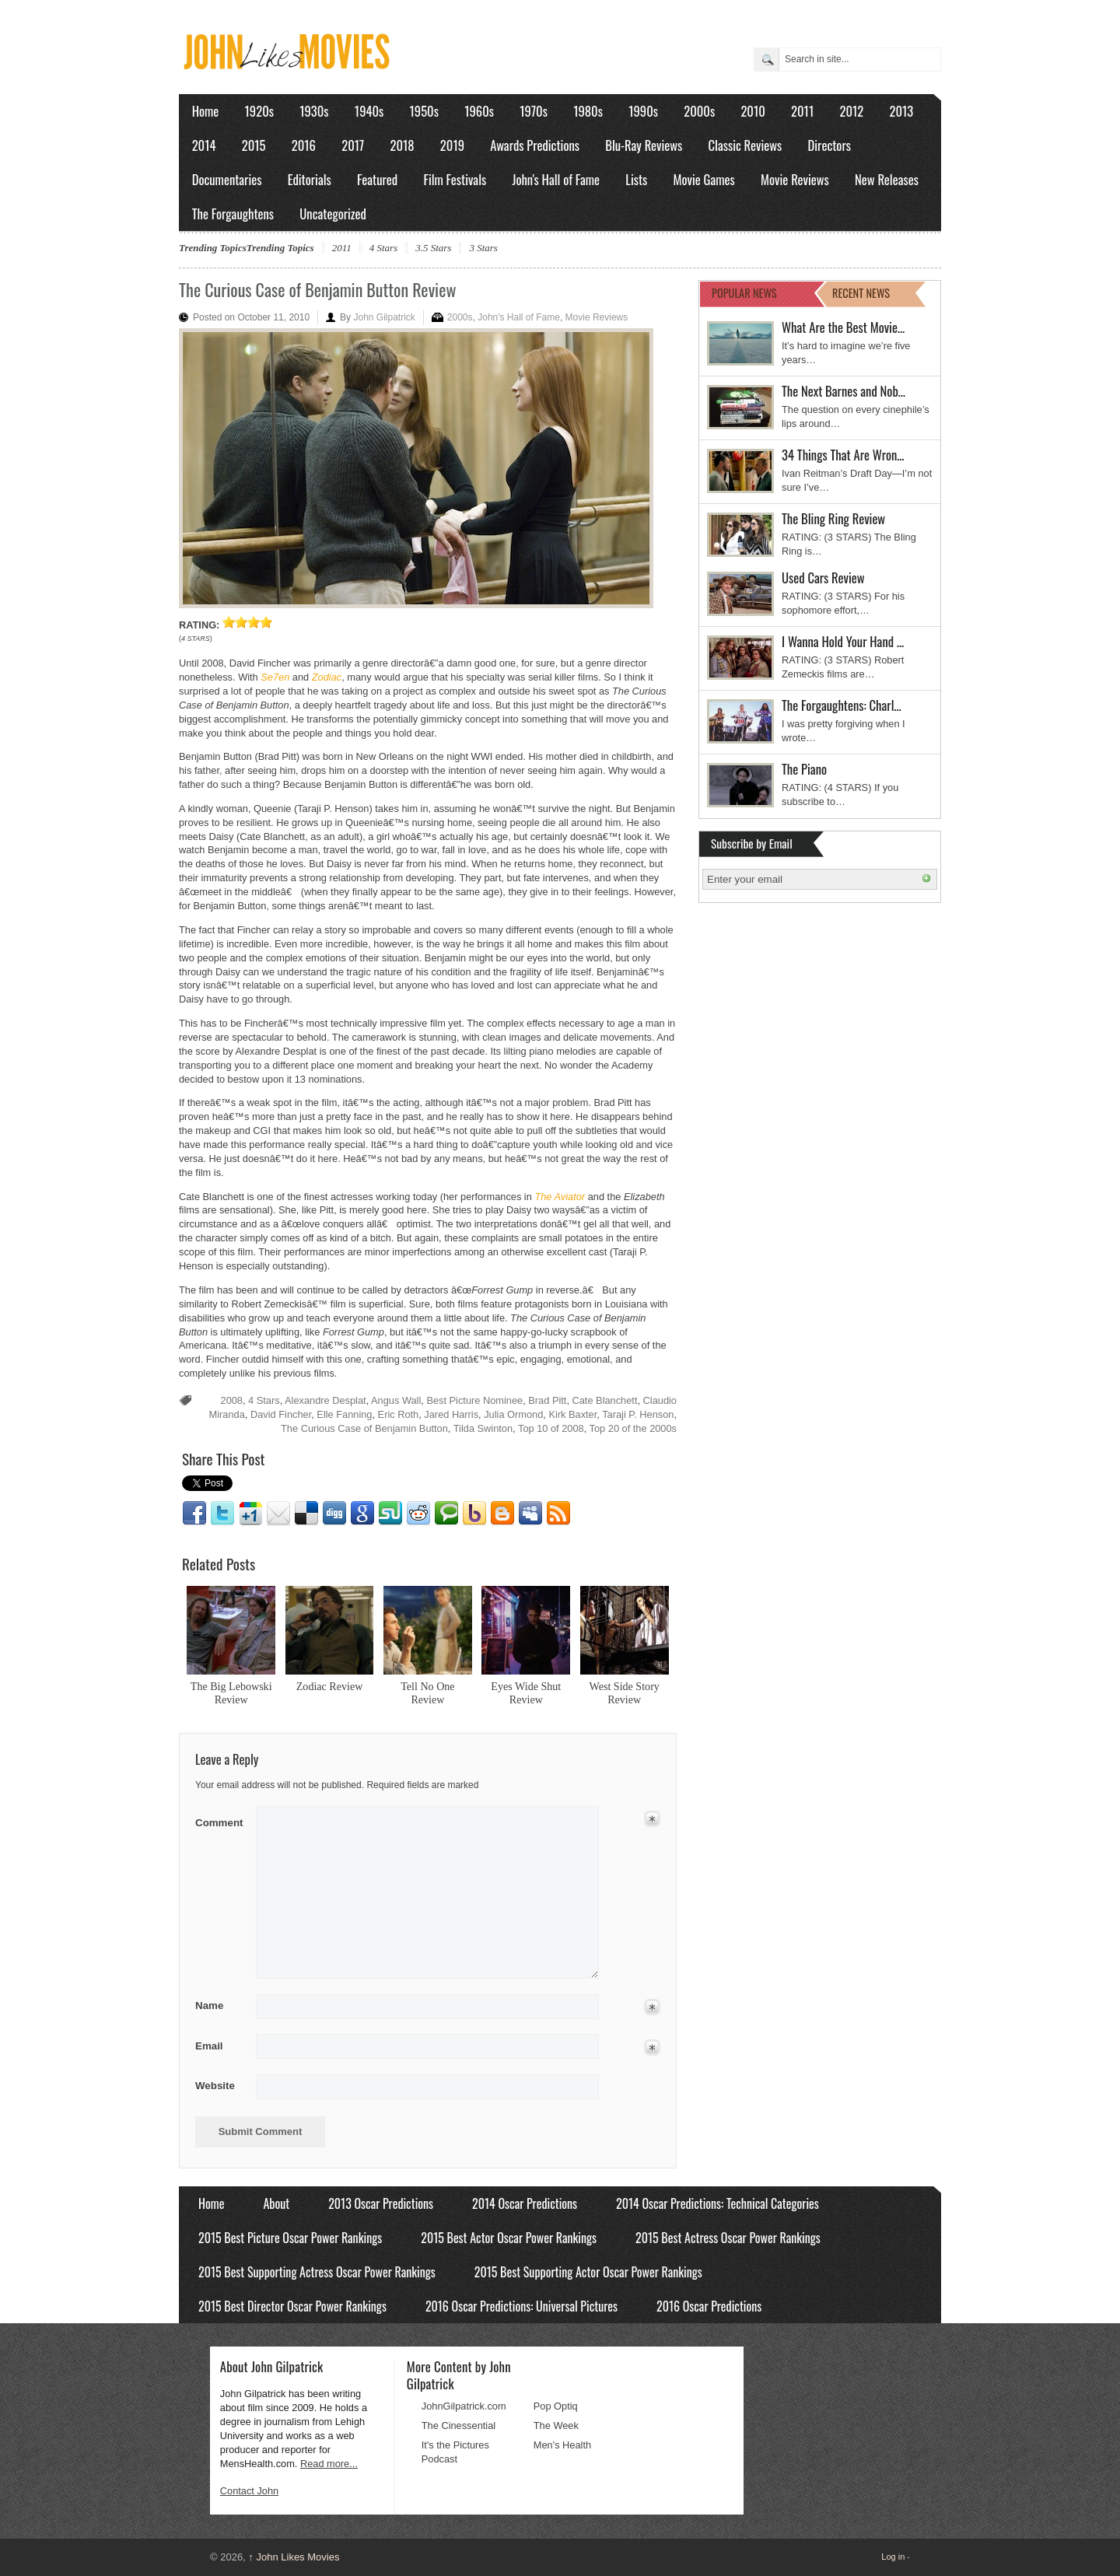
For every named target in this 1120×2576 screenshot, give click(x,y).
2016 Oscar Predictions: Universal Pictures (521, 2306)
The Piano (804, 769)
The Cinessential (458, 2425)
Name (220, 2006)
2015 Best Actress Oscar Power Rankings (728, 2237)
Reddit (418, 1513)
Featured (377, 179)
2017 (352, 145)
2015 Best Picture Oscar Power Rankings (290, 2237)
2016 (304, 145)
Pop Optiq (556, 2406)
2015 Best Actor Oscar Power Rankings (509, 2237)
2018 (402, 145)
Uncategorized (332, 213)
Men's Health (562, 2445)
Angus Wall (396, 1400)
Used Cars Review (823, 577)
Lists (636, 179)
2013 (901, 111)
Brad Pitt (547, 1400)
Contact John (249, 2491)
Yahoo (474, 1513)
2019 (452, 145)
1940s (369, 111)
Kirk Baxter (572, 1414)
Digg (334, 1513)
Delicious (306, 1513)
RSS (558, 1513)
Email (278, 1513)
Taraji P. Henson (638, 1414)
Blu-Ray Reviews (643, 145)
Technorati (446, 1513)
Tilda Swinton (483, 1428)
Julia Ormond (513, 1414)
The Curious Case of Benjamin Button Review (317, 289)
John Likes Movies (293, 2557)
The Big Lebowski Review (231, 1693)
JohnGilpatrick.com (464, 2406)
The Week (556, 2425)
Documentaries (227, 179)
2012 (851, 111)
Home (205, 111)
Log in (893, 2556)
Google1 (250, 1513)
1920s (259, 111)
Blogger (502, 1513)
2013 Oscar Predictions (380, 2203)
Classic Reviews (745, 145)
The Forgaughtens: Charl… (841, 705)
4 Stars (383, 248)
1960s (479, 111)
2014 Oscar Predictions (524, 2203)
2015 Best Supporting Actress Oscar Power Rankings (317, 2272)
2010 (752, 111)
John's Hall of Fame (556, 179)
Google (362, 1513)
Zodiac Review (329, 1686)
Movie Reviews (795, 179)
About (276, 2203)
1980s (588, 111)
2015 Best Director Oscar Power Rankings (292, 2306)
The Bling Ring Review (833, 518)
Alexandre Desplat (325, 1400)
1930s (313, 111)
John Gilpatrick (384, 317)
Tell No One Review (427, 1693)
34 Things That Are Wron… (843, 454)
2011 (802, 111)
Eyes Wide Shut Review (526, 1693)
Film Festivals (454, 179)
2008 (232, 1400)
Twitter (222, 1513)
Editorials (309, 179)
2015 (254, 145)
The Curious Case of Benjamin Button (364, 1428)
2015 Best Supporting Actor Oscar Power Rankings (588, 2272)
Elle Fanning (344, 1414)
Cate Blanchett (605, 1400)
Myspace (530, 1513)
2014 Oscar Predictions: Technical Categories (717, 2203)
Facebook (194, 1513)
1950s (424, 111)
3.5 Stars (433, 248)
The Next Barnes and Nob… (843, 391)
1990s (643, 111)
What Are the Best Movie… (843, 327)
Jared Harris (451, 1414)
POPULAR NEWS (744, 293)
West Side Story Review (625, 1693)
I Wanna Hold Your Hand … (843, 641)
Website (215, 2085)
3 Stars (483, 248)
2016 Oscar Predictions (708, 2306)
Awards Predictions (534, 145)
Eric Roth (398, 1414)
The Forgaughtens (233, 213)
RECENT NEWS (861, 293)
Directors (829, 145)
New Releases (887, 179)
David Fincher (280, 1414)
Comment (220, 1820)
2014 (204, 145)
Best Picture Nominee (474, 1400)
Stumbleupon (390, 1513)
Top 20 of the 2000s (633, 1428)
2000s (699, 111)
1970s (534, 111)
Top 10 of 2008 (551, 1428)
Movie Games (704, 179)
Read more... (329, 2463)
